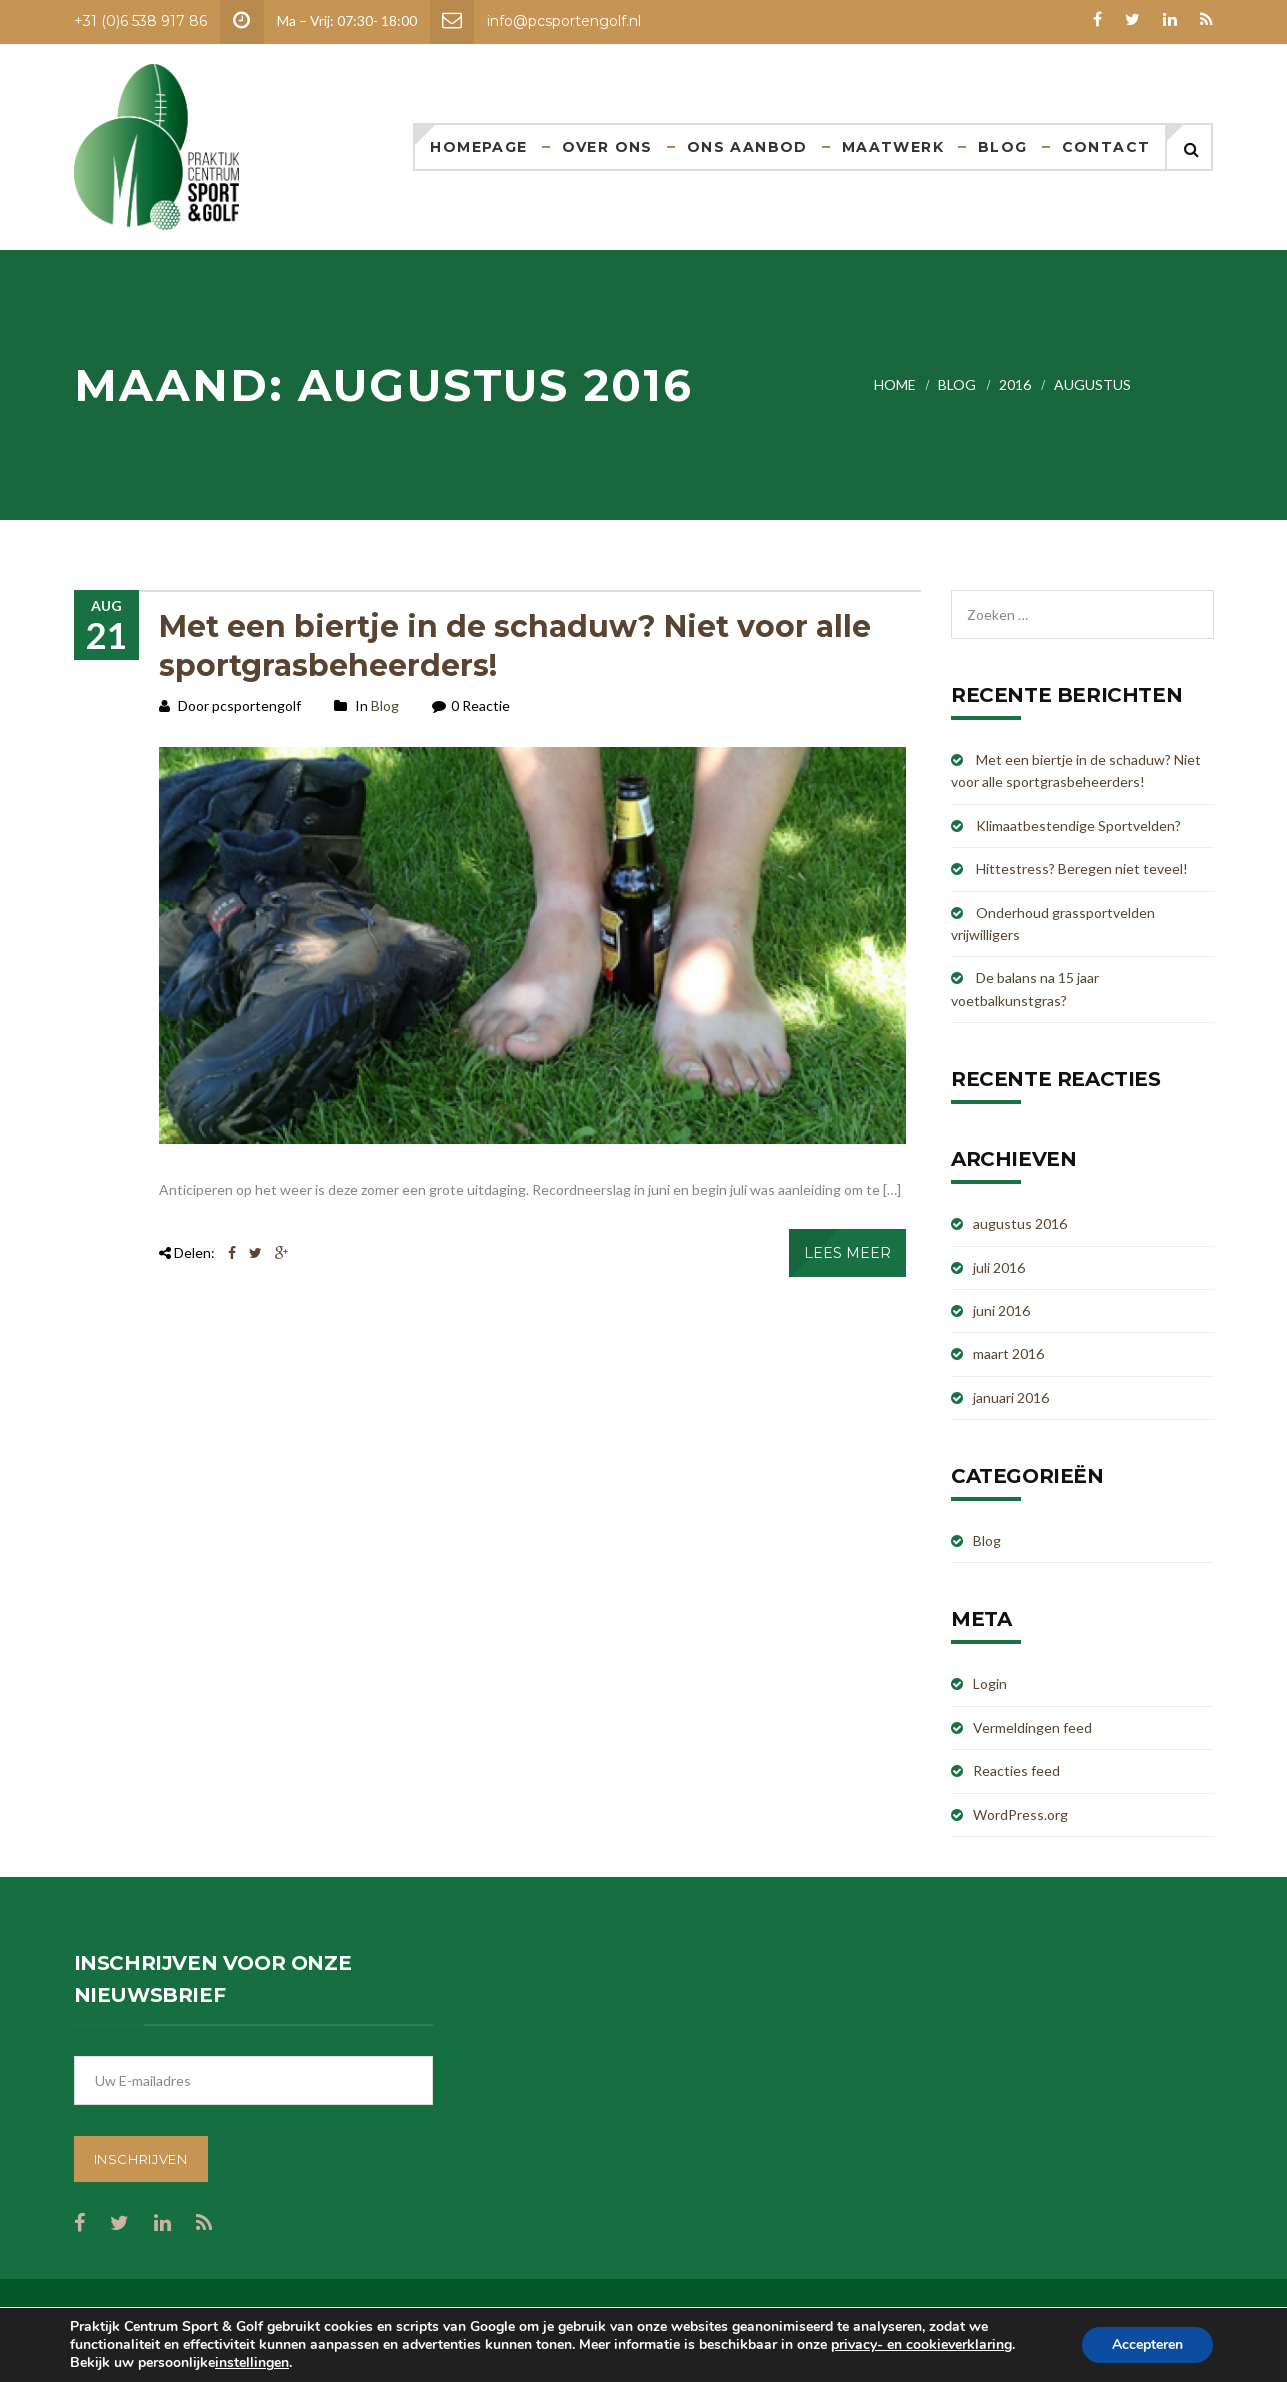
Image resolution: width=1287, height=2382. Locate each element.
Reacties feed (1016, 1770)
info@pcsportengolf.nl (564, 21)
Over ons (607, 147)
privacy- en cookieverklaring (921, 2344)
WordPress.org (1020, 1814)
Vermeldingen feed (1032, 1727)
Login (990, 1683)
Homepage (478, 147)
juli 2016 (999, 1267)
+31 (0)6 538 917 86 (140, 21)
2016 (1015, 384)
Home (895, 384)
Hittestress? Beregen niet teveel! (1082, 868)
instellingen (252, 2363)
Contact (1106, 147)
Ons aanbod (747, 147)
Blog (1003, 147)
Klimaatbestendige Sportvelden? (1078, 825)
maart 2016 (1008, 1353)
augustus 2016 (1020, 1223)
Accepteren (1147, 2344)
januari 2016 (1011, 1397)
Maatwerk (893, 147)
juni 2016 (1001, 1310)
